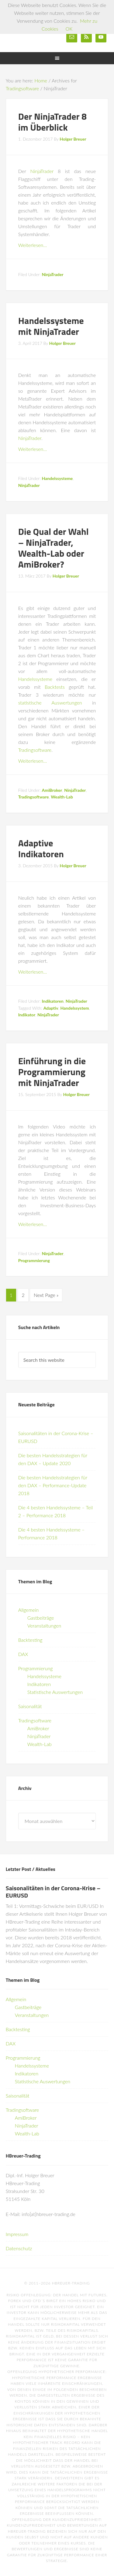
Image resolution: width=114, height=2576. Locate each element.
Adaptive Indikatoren (41, 848)
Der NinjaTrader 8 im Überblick (52, 121)
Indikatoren (53, 1001)
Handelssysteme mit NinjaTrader (51, 326)
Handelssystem (74, 1008)
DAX (23, 1654)
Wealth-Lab (62, 796)
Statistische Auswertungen (55, 1692)
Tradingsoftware (34, 750)
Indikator (26, 1014)
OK (69, 29)
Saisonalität (30, 1706)
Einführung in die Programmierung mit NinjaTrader (52, 1072)
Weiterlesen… (32, 245)
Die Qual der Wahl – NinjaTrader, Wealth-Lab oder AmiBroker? (53, 548)
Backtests (55, 687)
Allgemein (28, 1610)
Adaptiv (50, 1008)
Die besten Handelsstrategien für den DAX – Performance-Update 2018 (52, 1485)
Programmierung (34, 1260)
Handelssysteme (57, 478)
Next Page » (46, 1295)
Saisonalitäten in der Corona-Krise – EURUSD (53, 1891)
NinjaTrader (42, 171)
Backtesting (30, 1640)
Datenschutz (19, 2248)
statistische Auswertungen (50, 702)
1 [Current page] (11, 1295)
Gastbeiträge (40, 1618)
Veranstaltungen (44, 1625)
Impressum (17, 2234)
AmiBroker (52, 790)
